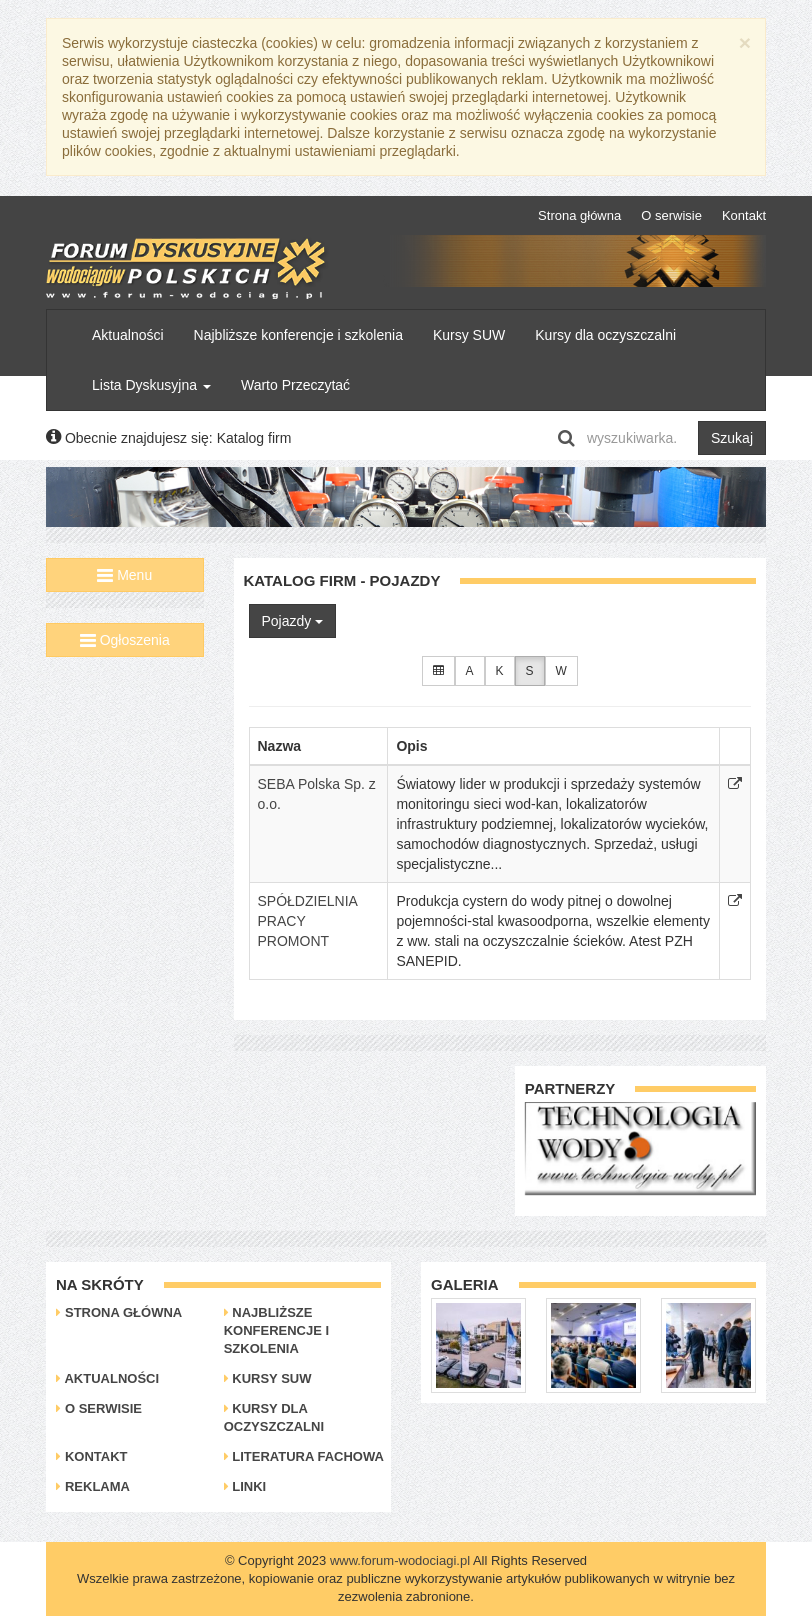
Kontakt (744, 215)
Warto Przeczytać (295, 385)
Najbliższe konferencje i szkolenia (298, 335)
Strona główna (579, 215)
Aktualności (128, 335)
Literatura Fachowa (304, 1456)
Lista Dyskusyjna (151, 385)
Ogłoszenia (125, 640)
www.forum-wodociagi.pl (400, 1560)
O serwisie (671, 215)
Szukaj (732, 438)
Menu (124, 575)
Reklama (93, 1486)
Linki (245, 1486)
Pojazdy (293, 621)
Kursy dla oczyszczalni (605, 335)
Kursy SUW (469, 335)
